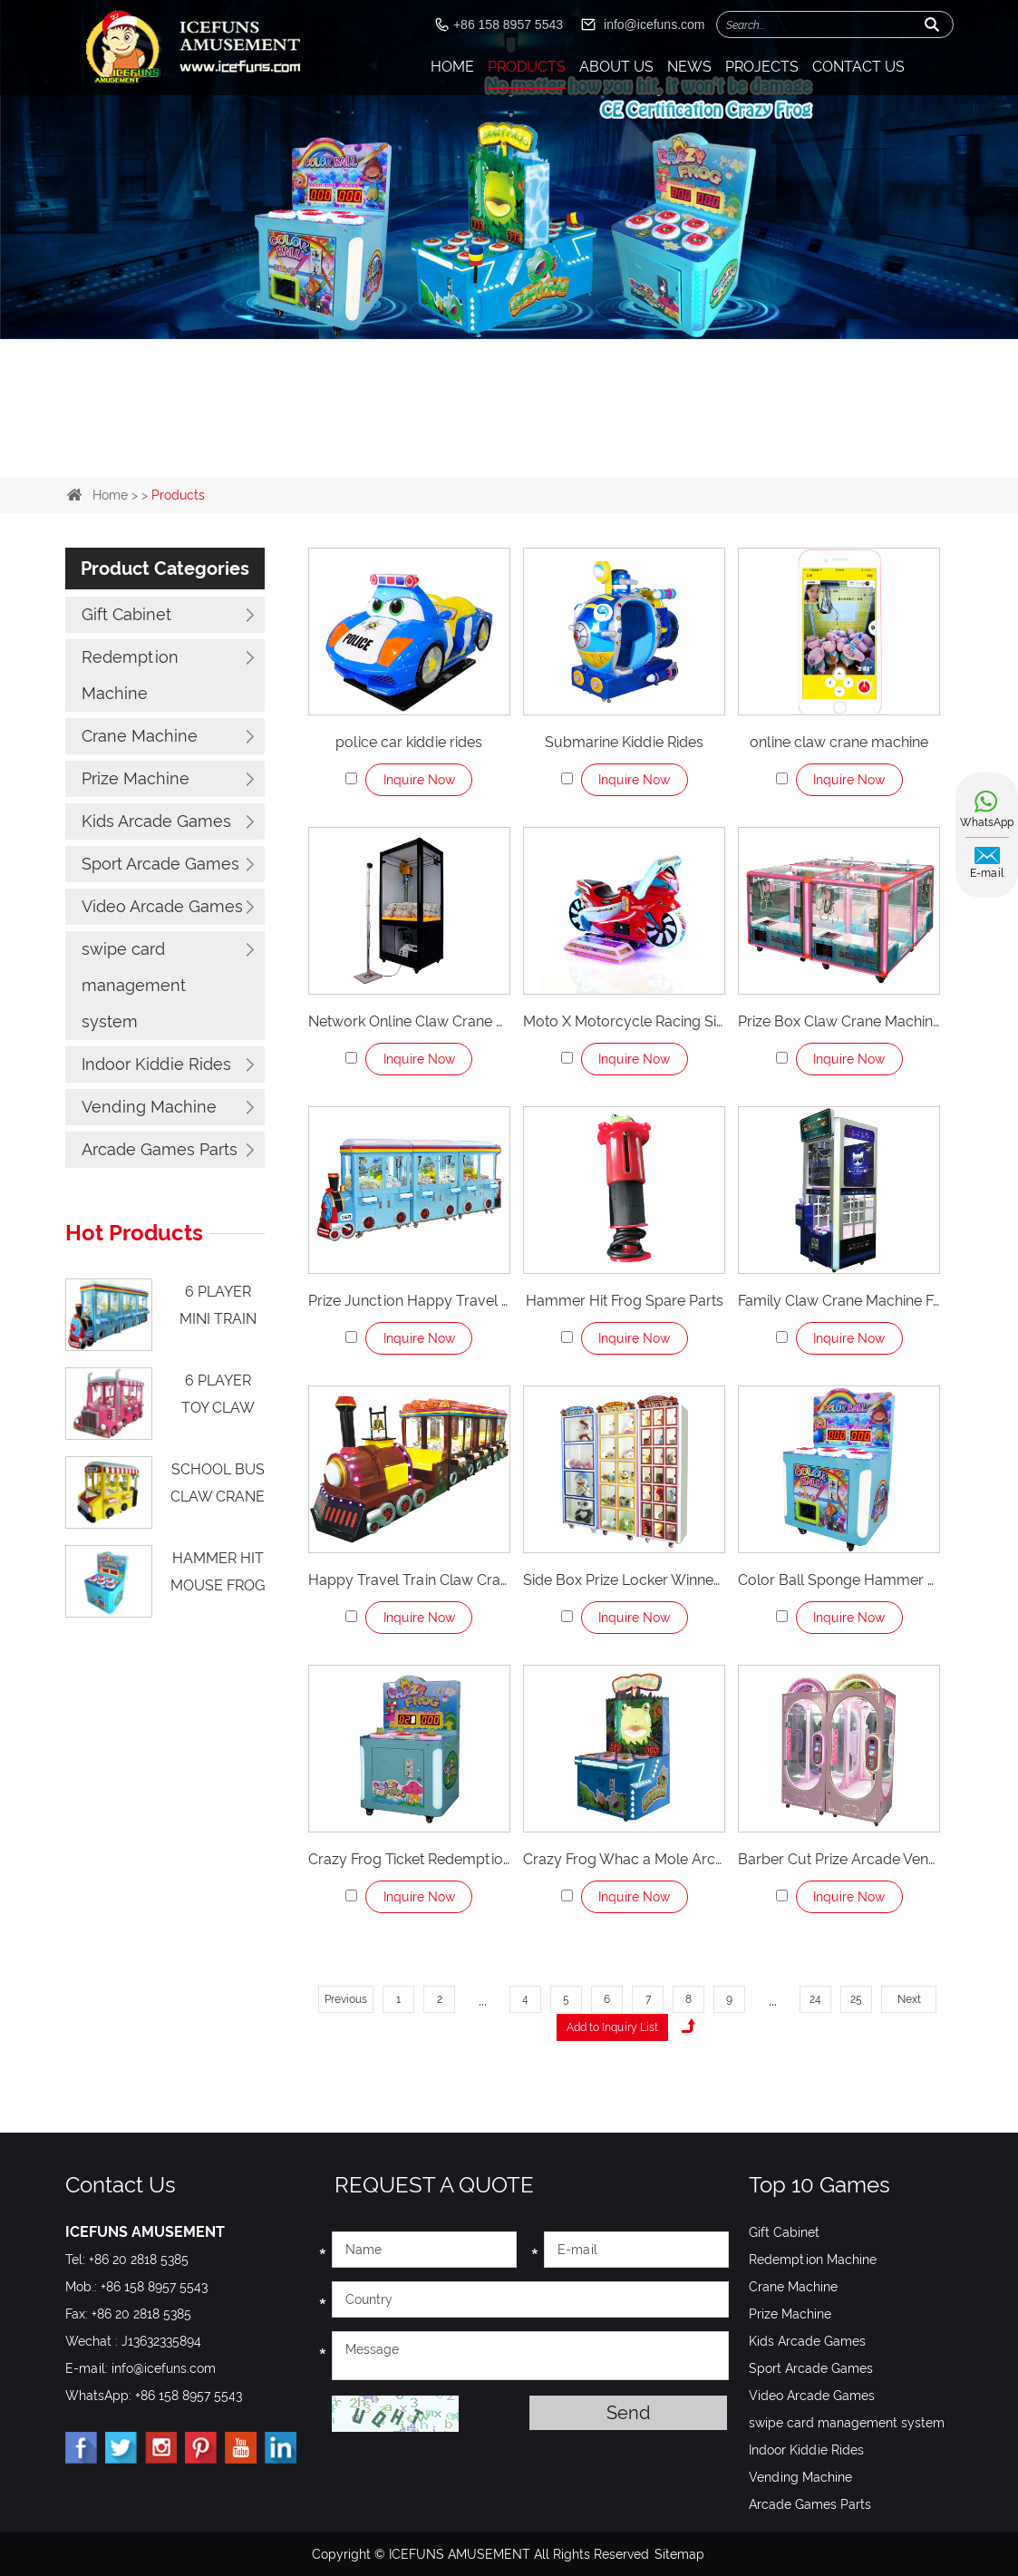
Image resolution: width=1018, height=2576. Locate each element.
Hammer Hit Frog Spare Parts (624, 1300)
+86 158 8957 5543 (188, 2394)
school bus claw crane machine (217, 1491)
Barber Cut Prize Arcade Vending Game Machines (839, 1859)
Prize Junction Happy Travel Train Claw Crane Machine (409, 1300)
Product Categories (165, 568)
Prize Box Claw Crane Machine (839, 1021)
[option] (509, 169)
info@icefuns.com (654, 24)
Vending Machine (149, 1106)
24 (815, 1999)
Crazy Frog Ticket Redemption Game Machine (409, 1859)
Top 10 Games (819, 2184)
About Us (616, 66)
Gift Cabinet (126, 614)
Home (452, 66)
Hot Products (134, 1233)
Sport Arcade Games (160, 863)
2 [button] (495, 439)
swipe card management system (134, 985)
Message (530, 2354)
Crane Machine (140, 735)
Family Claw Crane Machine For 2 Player (839, 1300)
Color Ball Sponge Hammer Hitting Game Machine (839, 1580)
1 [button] (466, 439)
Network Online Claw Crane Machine (409, 1021)
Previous (346, 1999)
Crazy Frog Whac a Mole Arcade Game (624, 1859)
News (689, 66)
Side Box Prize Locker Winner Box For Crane (624, 1580)
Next (909, 1999)
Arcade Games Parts (160, 1149)
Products (527, 66)
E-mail (986, 873)
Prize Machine (135, 778)
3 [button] (524, 439)
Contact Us (858, 66)
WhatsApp (986, 822)
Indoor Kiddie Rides (156, 1064)
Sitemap (679, 2553)
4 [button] (553, 439)
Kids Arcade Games (156, 821)
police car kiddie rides (408, 742)
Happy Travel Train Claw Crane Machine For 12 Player (409, 1580)
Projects (762, 66)
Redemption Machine (130, 675)
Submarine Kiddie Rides (624, 742)
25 (856, 1999)
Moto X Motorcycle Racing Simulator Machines (624, 1021)
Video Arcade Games (162, 906)
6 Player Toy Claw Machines (217, 1405)
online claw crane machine (839, 742)
